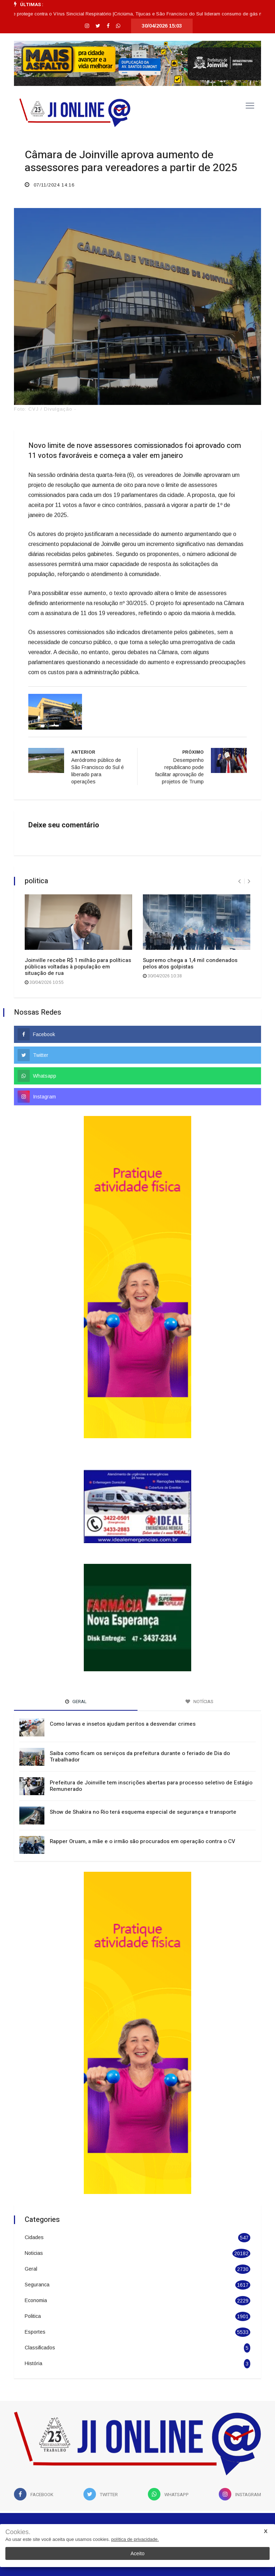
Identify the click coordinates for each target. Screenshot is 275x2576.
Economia (36, 2300)
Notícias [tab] (199, 1701)
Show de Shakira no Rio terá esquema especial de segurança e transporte (143, 1812)
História (33, 2363)
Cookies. (17, 2532)
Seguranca (37, 2284)
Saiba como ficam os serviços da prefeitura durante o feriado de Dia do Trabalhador (140, 1756)
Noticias (34, 2253)
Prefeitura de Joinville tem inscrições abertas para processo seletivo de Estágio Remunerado (151, 1786)
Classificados (40, 2347)
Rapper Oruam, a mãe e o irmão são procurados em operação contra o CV (142, 1841)
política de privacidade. (135, 2539)
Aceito (138, 2553)
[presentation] (239, 881)
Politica (33, 2316)
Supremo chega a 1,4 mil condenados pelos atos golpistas (190, 963)
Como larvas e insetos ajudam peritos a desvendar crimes (123, 1724)
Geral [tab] (76, 1701)
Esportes (35, 2332)
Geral (31, 2269)
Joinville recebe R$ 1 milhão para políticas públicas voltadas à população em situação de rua (78, 966)
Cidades (34, 2237)
